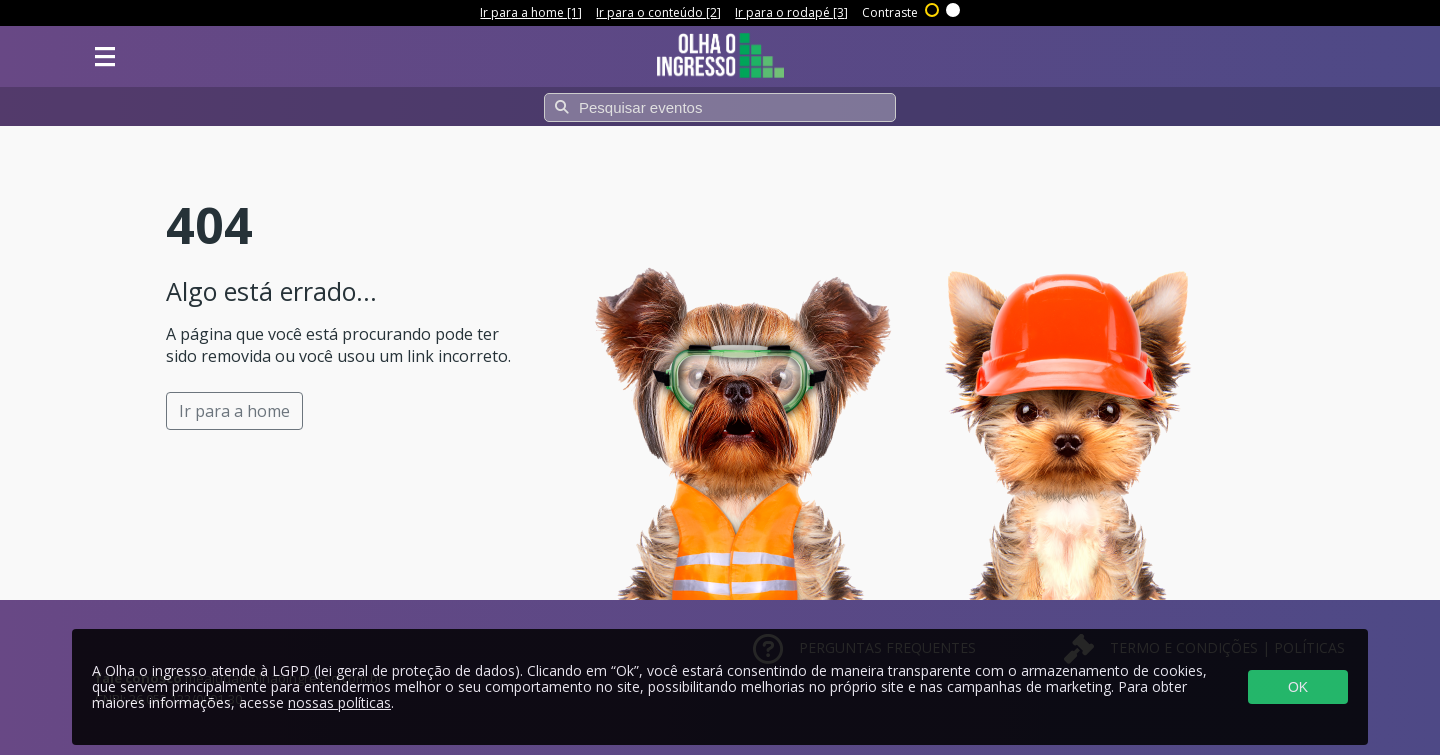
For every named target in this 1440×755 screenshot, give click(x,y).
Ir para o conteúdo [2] (658, 12)
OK (1298, 687)
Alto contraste (933, 8)
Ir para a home (234, 411)
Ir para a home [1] (531, 12)
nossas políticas (339, 702)
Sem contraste (954, 8)
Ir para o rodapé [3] (791, 12)
